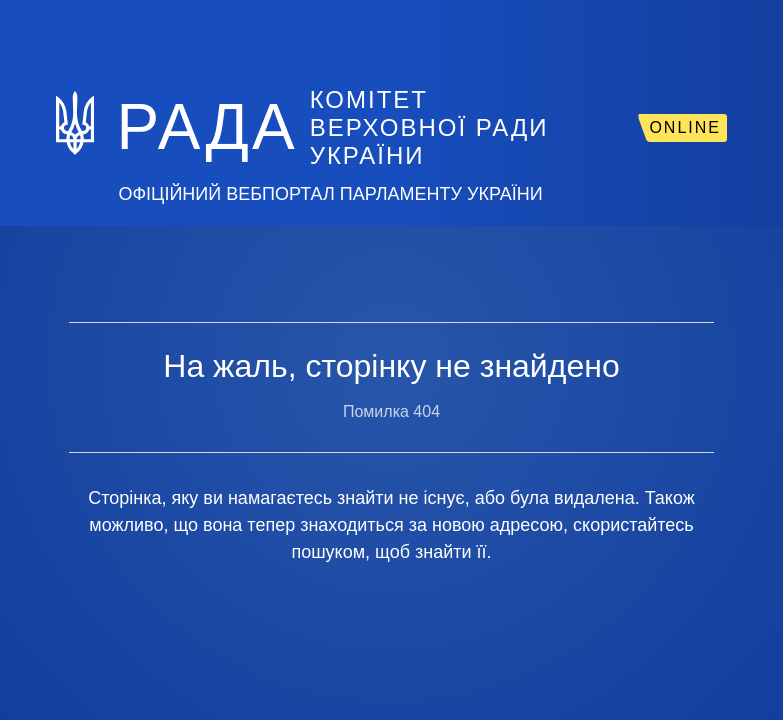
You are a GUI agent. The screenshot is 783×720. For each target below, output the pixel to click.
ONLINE (685, 127)
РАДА (206, 127)
